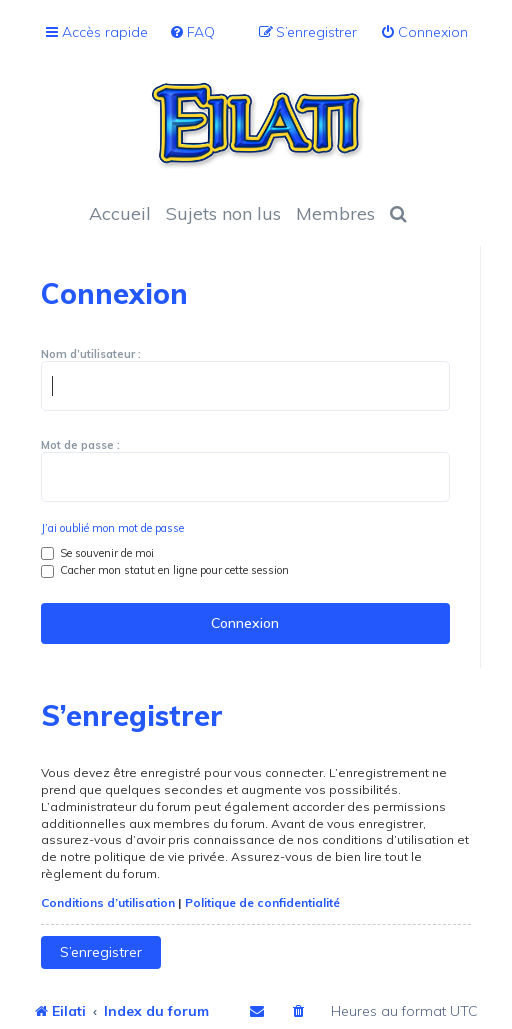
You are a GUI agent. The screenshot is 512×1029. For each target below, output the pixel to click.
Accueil (120, 213)
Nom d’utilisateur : (91, 354)
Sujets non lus (223, 213)
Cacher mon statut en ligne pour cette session (165, 570)
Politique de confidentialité (262, 902)
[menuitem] (192, 32)
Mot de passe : (80, 445)
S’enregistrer (101, 952)
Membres (335, 213)
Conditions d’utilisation (108, 902)
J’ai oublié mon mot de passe (112, 528)
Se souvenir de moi (97, 553)
